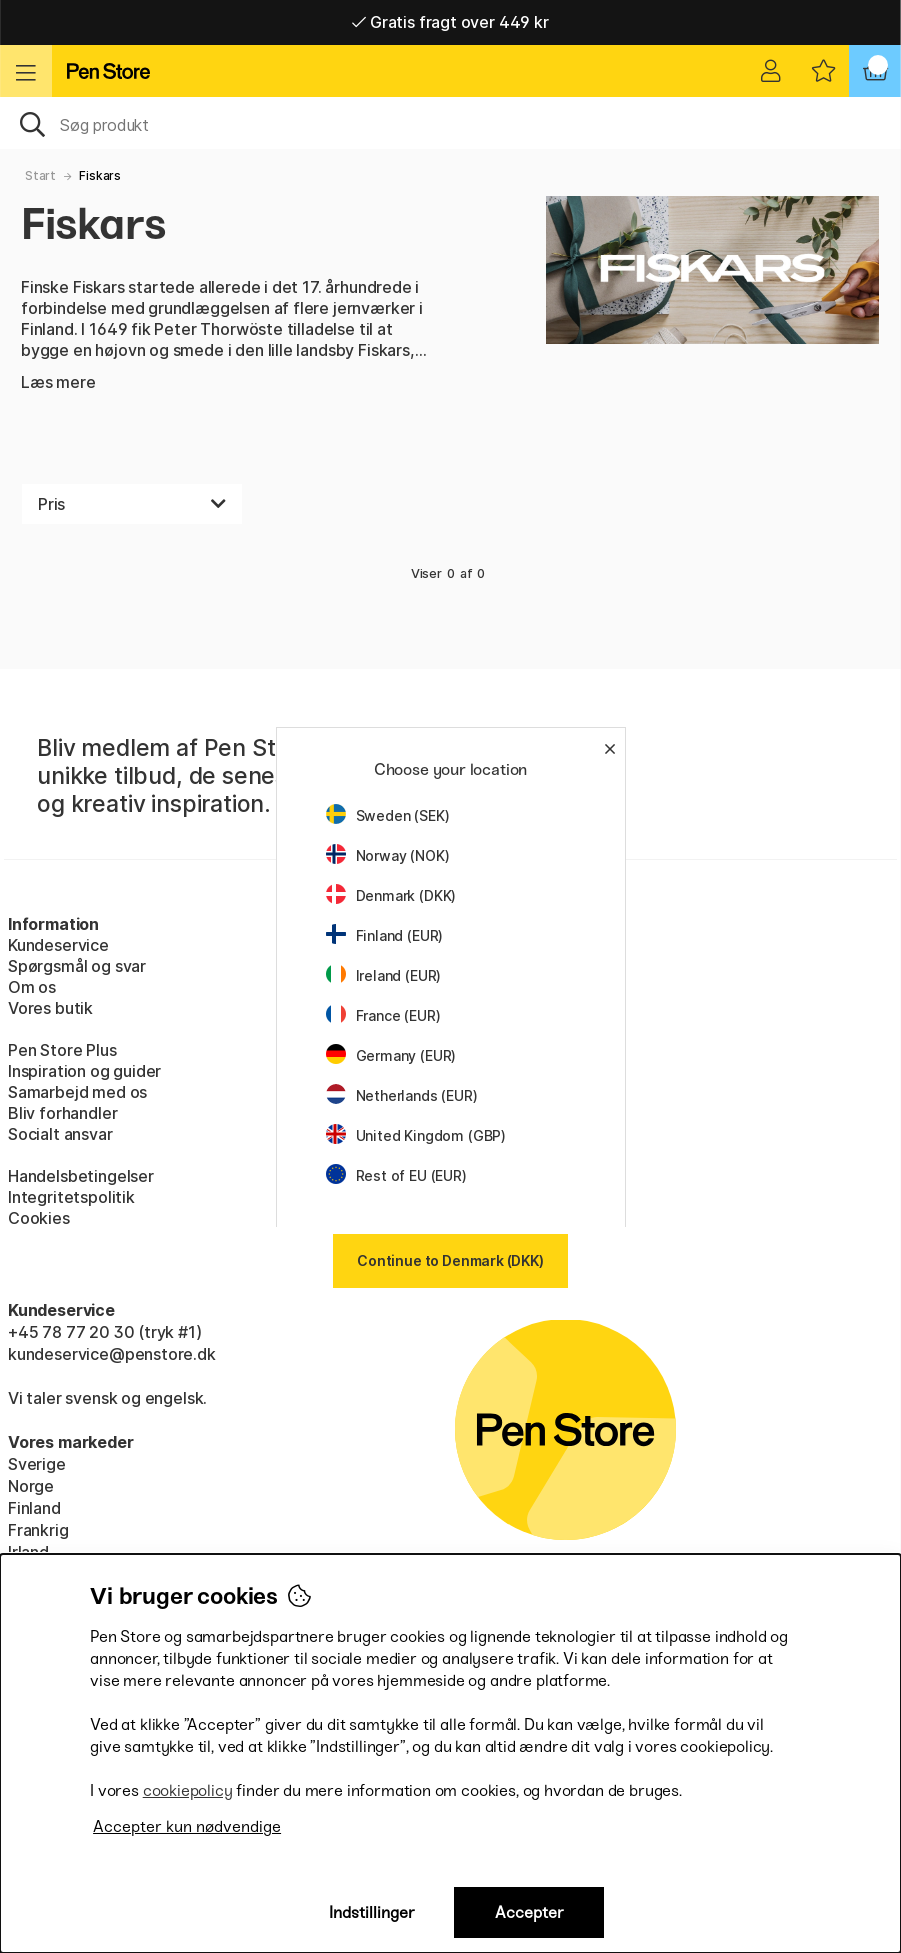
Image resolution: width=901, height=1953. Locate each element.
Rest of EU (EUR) (396, 1175)
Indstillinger (372, 1912)
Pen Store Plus (62, 1050)
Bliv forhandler (62, 1113)
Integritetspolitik (71, 1197)
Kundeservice (58, 945)
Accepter (529, 1912)
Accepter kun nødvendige (187, 1826)
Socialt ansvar (60, 1134)
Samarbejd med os (77, 1092)
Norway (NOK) (388, 855)
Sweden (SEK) (388, 815)
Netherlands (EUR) (402, 1095)
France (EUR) (383, 1015)
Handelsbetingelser (81, 1176)
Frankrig (38, 1530)
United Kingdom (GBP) (416, 1135)
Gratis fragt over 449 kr (450, 22)
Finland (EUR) (385, 935)
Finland (34, 1508)
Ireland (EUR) (384, 975)
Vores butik (50, 1008)
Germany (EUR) (391, 1055)
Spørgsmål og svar (77, 966)
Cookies (39, 1218)
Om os (32, 987)
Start (40, 175)
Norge (31, 1486)
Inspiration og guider (84, 1071)
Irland (28, 1552)
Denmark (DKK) (391, 895)
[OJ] (450, 123)
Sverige (37, 1464)
